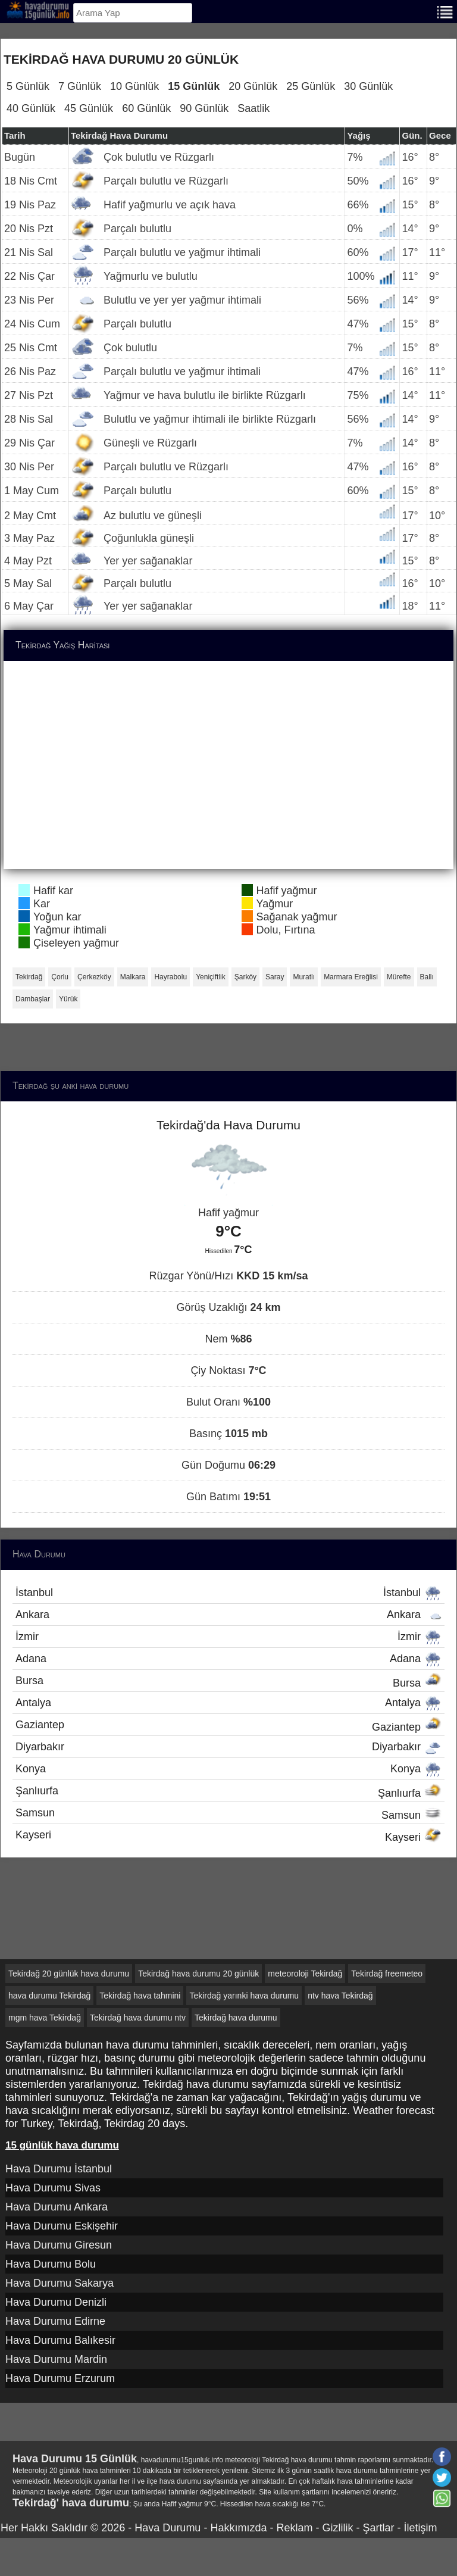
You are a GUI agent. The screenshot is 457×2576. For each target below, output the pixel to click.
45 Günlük (88, 108)
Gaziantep (228, 1726)
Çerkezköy (94, 977)
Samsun (228, 1814)
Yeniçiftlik (211, 977)
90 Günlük (204, 108)
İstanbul (228, 1592)
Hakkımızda (238, 2528)
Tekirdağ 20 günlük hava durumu (68, 1973)
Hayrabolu (170, 977)
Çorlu (59, 977)
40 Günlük (31, 108)
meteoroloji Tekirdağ (305, 1973)
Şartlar (378, 2528)
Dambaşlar (32, 999)
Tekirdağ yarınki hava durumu (244, 1995)
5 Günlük (28, 86)
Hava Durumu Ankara (56, 2207)
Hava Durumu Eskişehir (61, 2226)
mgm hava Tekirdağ (44, 2017)
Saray (274, 977)
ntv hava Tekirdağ (340, 1995)
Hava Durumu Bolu (50, 2264)
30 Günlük (368, 86)
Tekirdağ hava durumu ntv (138, 2017)
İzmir (228, 1636)
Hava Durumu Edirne (55, 2321)
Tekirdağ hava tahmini (139, 1995)
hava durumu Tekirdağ (49, 1995)
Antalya (228, 1702)
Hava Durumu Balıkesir (60, 2340)
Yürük (68, 999)
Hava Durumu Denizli (56, 2302)
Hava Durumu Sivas (53, 2188)
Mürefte (399, 977)
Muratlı (304, 977)
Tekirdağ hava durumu (236, 2017)
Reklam (294, 2528)
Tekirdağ (28, 977)
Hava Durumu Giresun (58, 2245)
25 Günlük (310, 86)
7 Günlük (79, 86)
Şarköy (245, 977)
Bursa (228, 1682)
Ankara (228, 1614)
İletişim (420, 2528)
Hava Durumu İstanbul (58, 2169)
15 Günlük (194, 86)
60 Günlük (146, 108)
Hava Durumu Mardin (56, 2359)
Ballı (427, 977)
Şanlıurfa (228, 1792)
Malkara (133, 977)
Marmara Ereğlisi (351, 977)
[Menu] (445, 11)
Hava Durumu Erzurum (60, 2378)
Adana (228, 1658)
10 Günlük (134, 86)
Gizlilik (337, 2528)
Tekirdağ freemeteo (386, 1973)
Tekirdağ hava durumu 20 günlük (198, 1973)
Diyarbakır (228, 1746)
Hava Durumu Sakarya (59, 2283)
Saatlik (253, 108)
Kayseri (228, 1836)
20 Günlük (252, 86)
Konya (228, 1768)
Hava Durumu (167, 2528)
